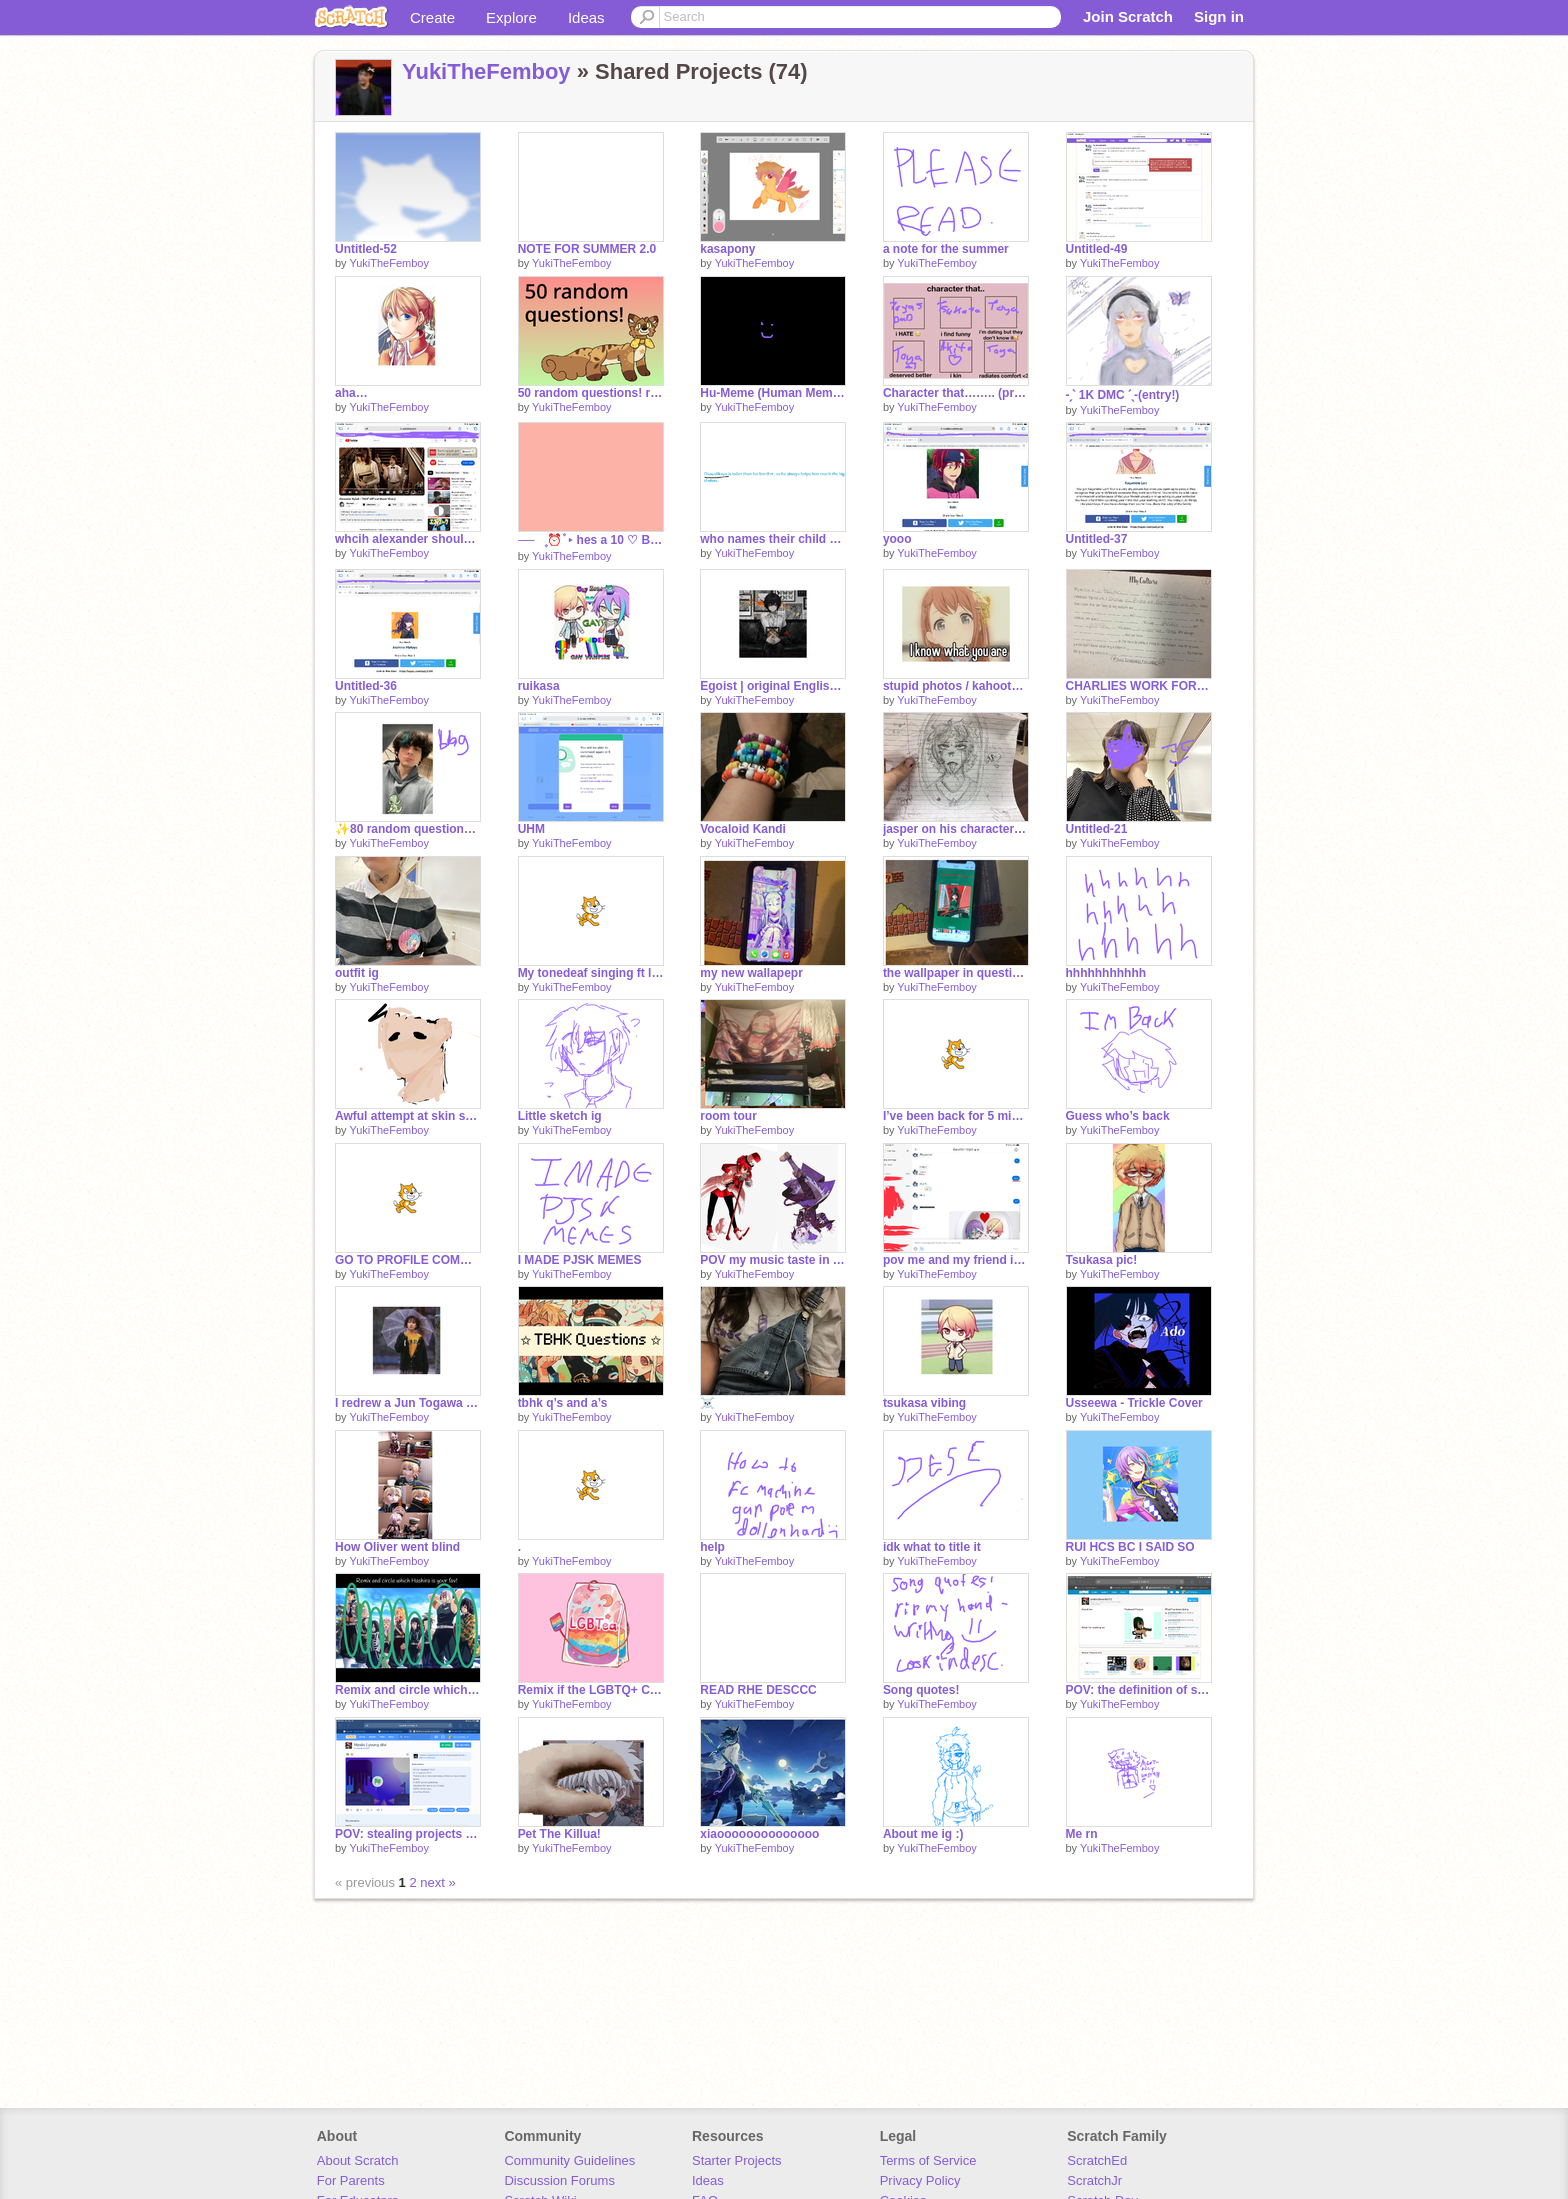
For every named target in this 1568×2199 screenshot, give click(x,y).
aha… (351, 393)
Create (432, 17)
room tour (728, 1116)
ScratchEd (1097, 2160)
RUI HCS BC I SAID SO (1130, 1547)
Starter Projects (737, 2160)
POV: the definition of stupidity (1139, 1690)
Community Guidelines (569, 2160)
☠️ (707, 1403)
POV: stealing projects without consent (408, 1834)
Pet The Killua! (559, 1834)
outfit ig (357, 973)
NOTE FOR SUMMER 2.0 (587, 249)
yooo (897, 539)
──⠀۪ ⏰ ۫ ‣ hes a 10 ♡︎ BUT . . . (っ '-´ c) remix (591, 540)
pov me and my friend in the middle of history (956, 1260)
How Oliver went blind (397, 1547)
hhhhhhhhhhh (1106, 973)
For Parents (351, 2180)
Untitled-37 (1097, 539)
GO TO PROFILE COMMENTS (408, 1260)
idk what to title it (932, 1547)
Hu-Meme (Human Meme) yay (773, 393)
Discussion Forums (559, 2180)
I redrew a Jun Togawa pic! (408, 1403)
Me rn (1082, 1834)
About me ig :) (923, 1834)
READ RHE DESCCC (758, 1690)
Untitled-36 (366, 686)
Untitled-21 (1097, 829)
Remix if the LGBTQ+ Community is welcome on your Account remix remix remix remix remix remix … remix (591, 1690)
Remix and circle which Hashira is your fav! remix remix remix (408, 1690)
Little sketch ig (560, 1116)
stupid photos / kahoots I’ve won (956, 686)
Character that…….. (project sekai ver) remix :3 (956, 393)
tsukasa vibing (924, 1403)
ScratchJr (1094, 2180)
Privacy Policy (920, 2180)
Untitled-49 (1097, 249)
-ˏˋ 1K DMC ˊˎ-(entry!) (1123, 395)
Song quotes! (921, 1690)
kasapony (727, 249)
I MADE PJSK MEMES (580, 1260)
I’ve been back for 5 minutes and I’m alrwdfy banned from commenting (956, 1116)
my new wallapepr (751, 973)
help (712, 1547)
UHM (531, 829)
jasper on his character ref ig (956, 829)
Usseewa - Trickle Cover (1134, 1403)
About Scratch (358, 2160)
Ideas (586, 17)
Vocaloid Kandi (743, 829)
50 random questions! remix (591, 393)
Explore (511, 17)
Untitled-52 (366, 249)
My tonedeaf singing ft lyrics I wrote (591, 973)
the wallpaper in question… (956, 973)
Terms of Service (928, 2160)
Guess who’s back (1118, 1116)
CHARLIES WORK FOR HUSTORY (1139, 686)
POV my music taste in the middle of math (773, 1260)
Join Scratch (1128, 16)
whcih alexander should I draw (408, 539)
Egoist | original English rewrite (773, 686)
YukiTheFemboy (486, 71)
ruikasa (539, 686)
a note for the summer (946, 249)
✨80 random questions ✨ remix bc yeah (408, 829)
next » (437, 1882)
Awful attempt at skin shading (408, 1116)
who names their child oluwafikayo (773, 539)
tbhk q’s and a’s (563, 1403)
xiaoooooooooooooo (759, 1834)
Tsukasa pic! (1102, 1260)
